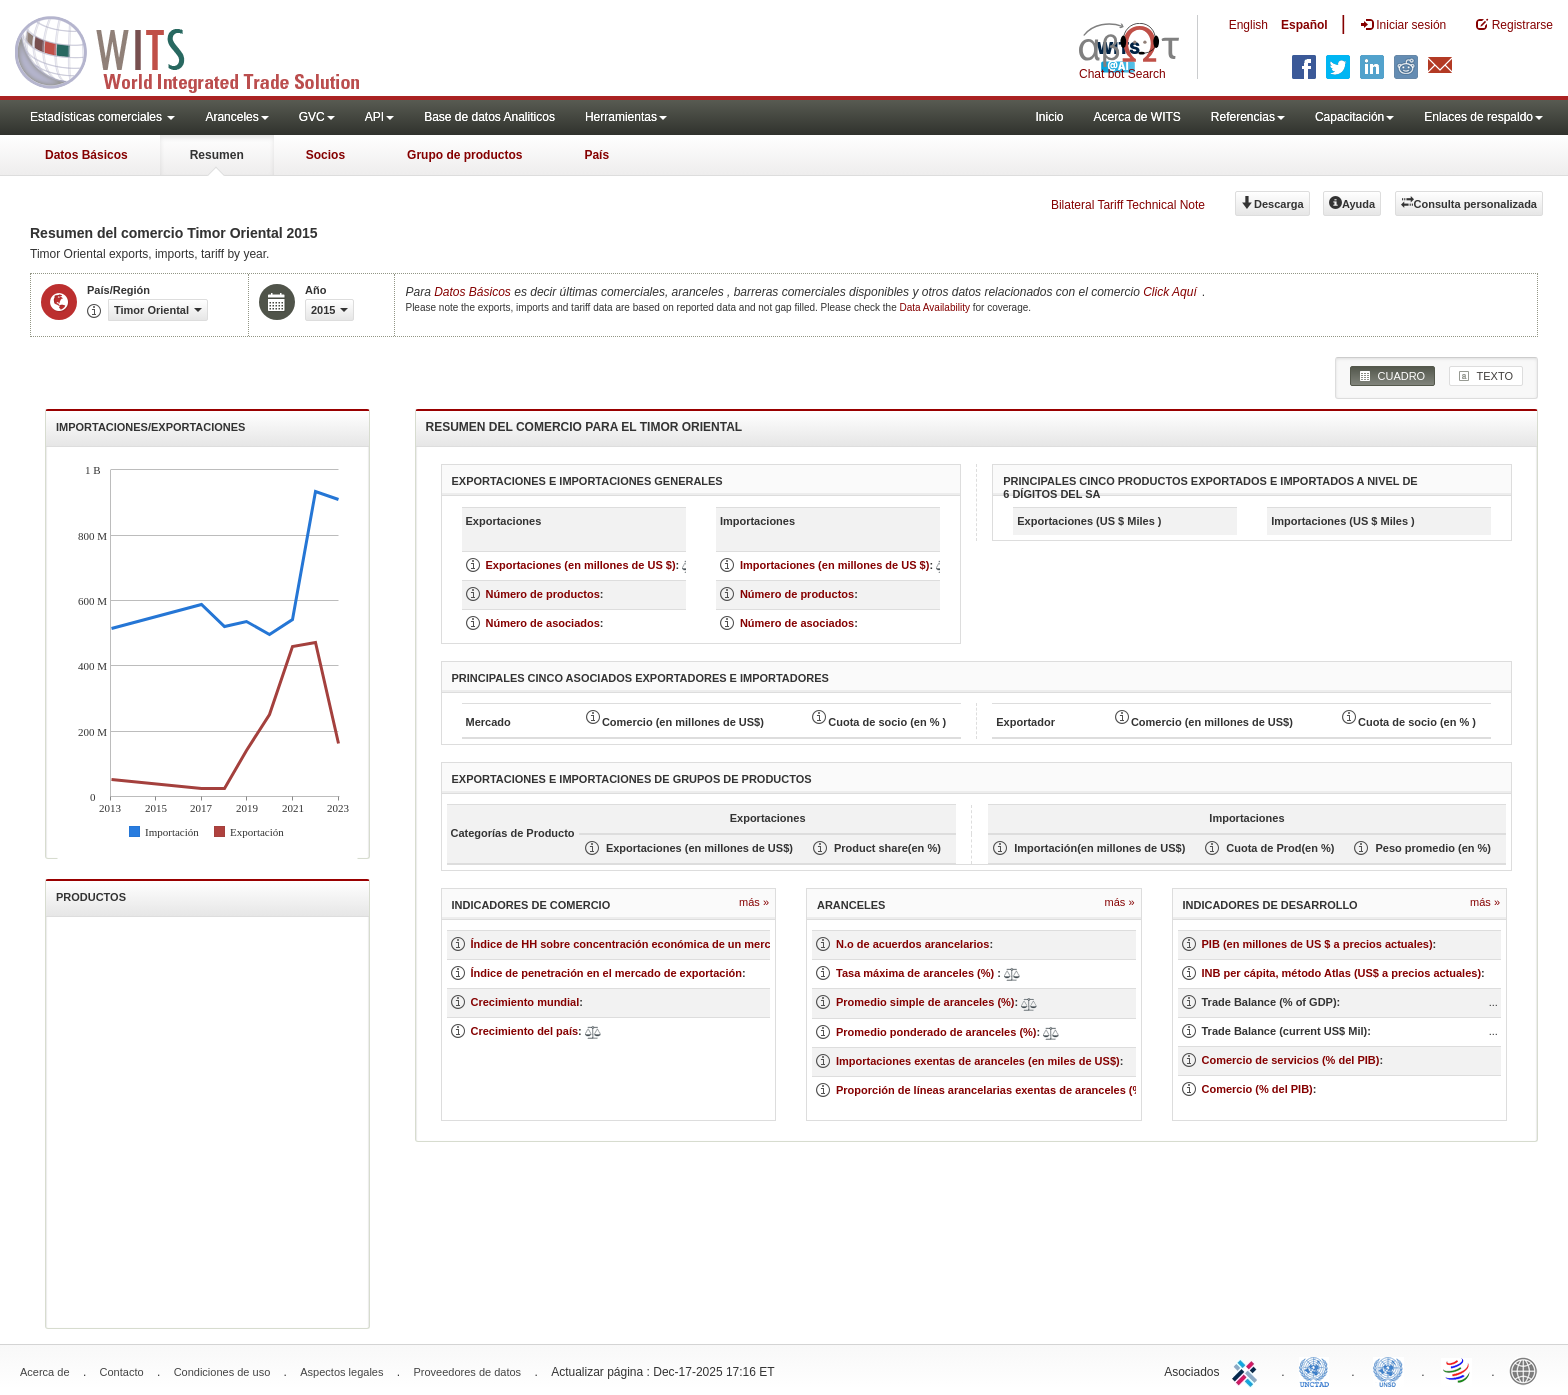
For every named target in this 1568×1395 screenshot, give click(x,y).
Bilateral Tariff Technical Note (1128, 205)
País (596, 155)
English (1248, 25)
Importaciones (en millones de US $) (835, 565)
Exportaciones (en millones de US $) (581, 565)
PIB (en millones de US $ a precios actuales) (1317, 944)
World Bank (1528, 1370)
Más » (754, 902)
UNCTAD (1318, 1370)
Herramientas (626, 117)
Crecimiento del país (525, 1031)
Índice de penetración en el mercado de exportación (606, 973)
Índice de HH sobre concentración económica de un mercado (631, 944)
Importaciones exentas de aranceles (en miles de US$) (978, 1061)
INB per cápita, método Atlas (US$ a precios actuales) (1342, 973)
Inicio (1049, 117)
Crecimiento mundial (525, 1002)
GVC (317, 117)
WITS (200, 50)
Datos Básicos (86, 155)
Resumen (217, 155)
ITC (1248, 1370)
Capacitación (1354, 117)
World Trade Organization (1458, 1370)
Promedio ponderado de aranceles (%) (936, 1032)
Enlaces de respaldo (1483, 117)
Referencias (1248, 117)
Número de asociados (543, 623)
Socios (325, 155)
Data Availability (936, 307)
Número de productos (543, 594)
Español (1304, 25)
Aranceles (236, 117)
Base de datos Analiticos (489, 117)
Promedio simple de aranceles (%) (925, 1002)
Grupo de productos (464, 155)
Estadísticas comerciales (102, 117)
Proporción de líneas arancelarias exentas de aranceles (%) (991, 1090)
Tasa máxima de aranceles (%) (916, 973)
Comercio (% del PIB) (1257, 1089)
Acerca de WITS (1136, 117)
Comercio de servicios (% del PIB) (1291, 1060)
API (379, 117)
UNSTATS (1388, 1370)
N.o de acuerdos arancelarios (912, 944)
